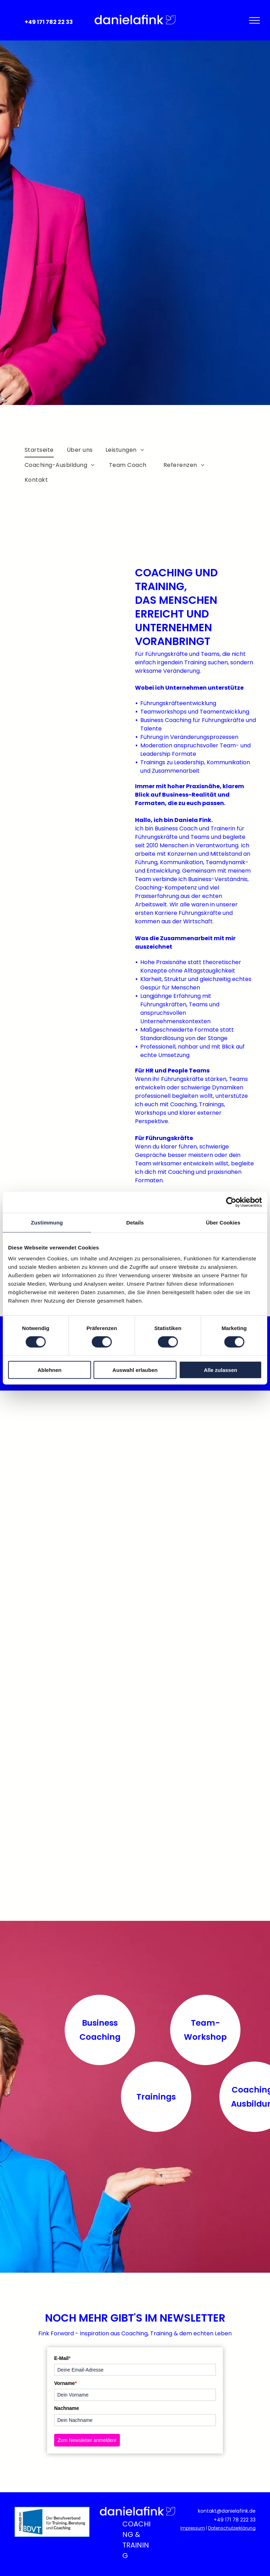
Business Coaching (100, 2030)
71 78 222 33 (241, 2519)
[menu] (254, 20)
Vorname (65, 2383)
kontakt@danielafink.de (227, 2510)
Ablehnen (50, 1370)
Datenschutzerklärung (232, 2528)
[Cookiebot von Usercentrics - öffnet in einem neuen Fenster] (231, 1202)
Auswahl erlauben (135, 1370)
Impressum (192, 2528)
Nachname (66, 2408)
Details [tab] (135, 1222)
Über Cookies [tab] (223, 1222)
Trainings (156, 2096)
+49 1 (220, 2519)
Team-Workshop (205, 2030)
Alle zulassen (220, 1370)
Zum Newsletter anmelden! (87, 2440)
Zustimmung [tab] (47, 1222)
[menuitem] (40, 450)
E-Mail (62, 2358)
